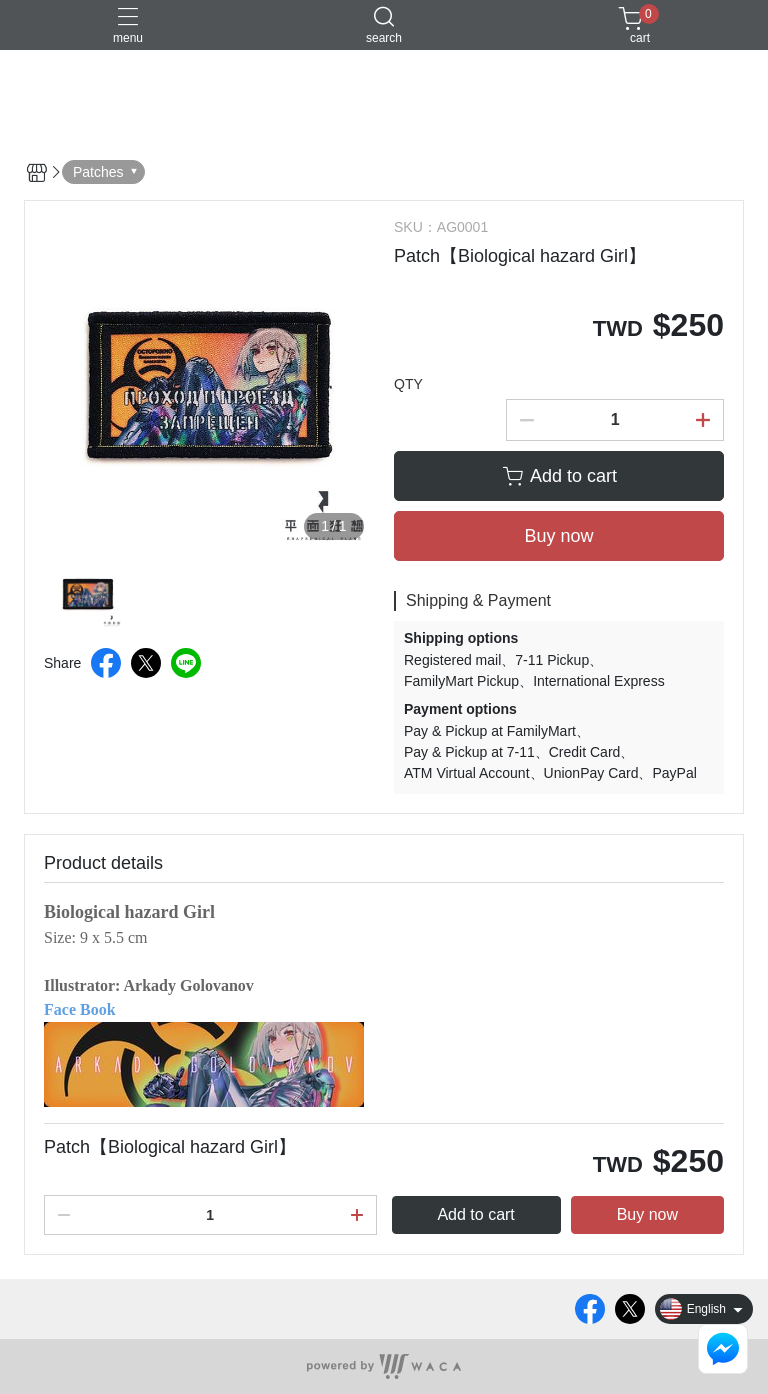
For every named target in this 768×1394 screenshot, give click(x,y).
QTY (408, 384)
